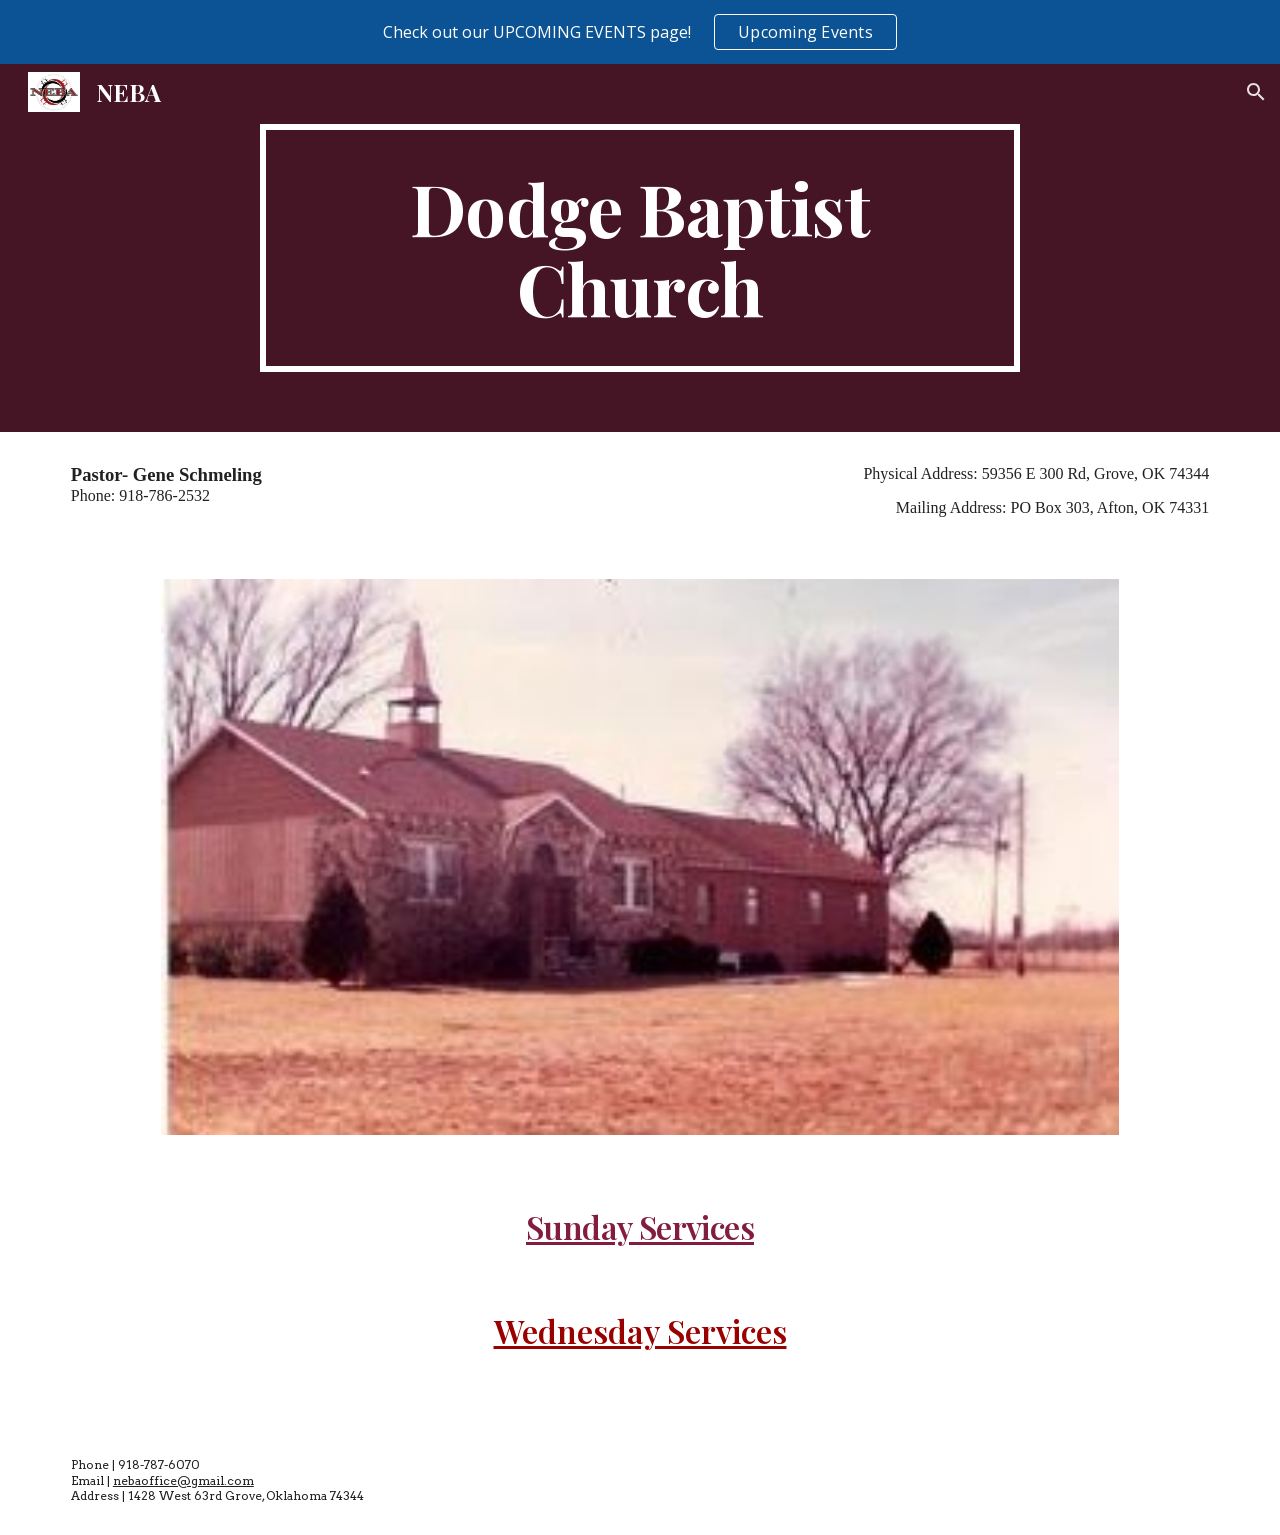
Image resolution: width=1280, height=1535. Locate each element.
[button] (1256, 92)
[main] (640, 248)
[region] (640, 32)
